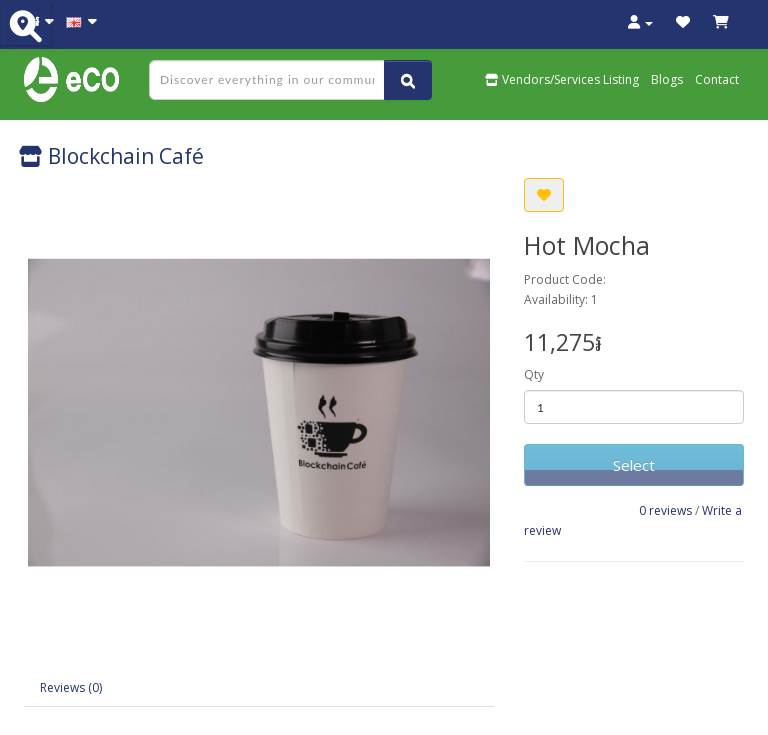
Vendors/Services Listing (562, 79)
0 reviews (665, 510)
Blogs (667, 79)
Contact (717, 79)
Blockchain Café (111, 156)
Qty (534, 374)
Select (634, 465)
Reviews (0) (71, 687)
